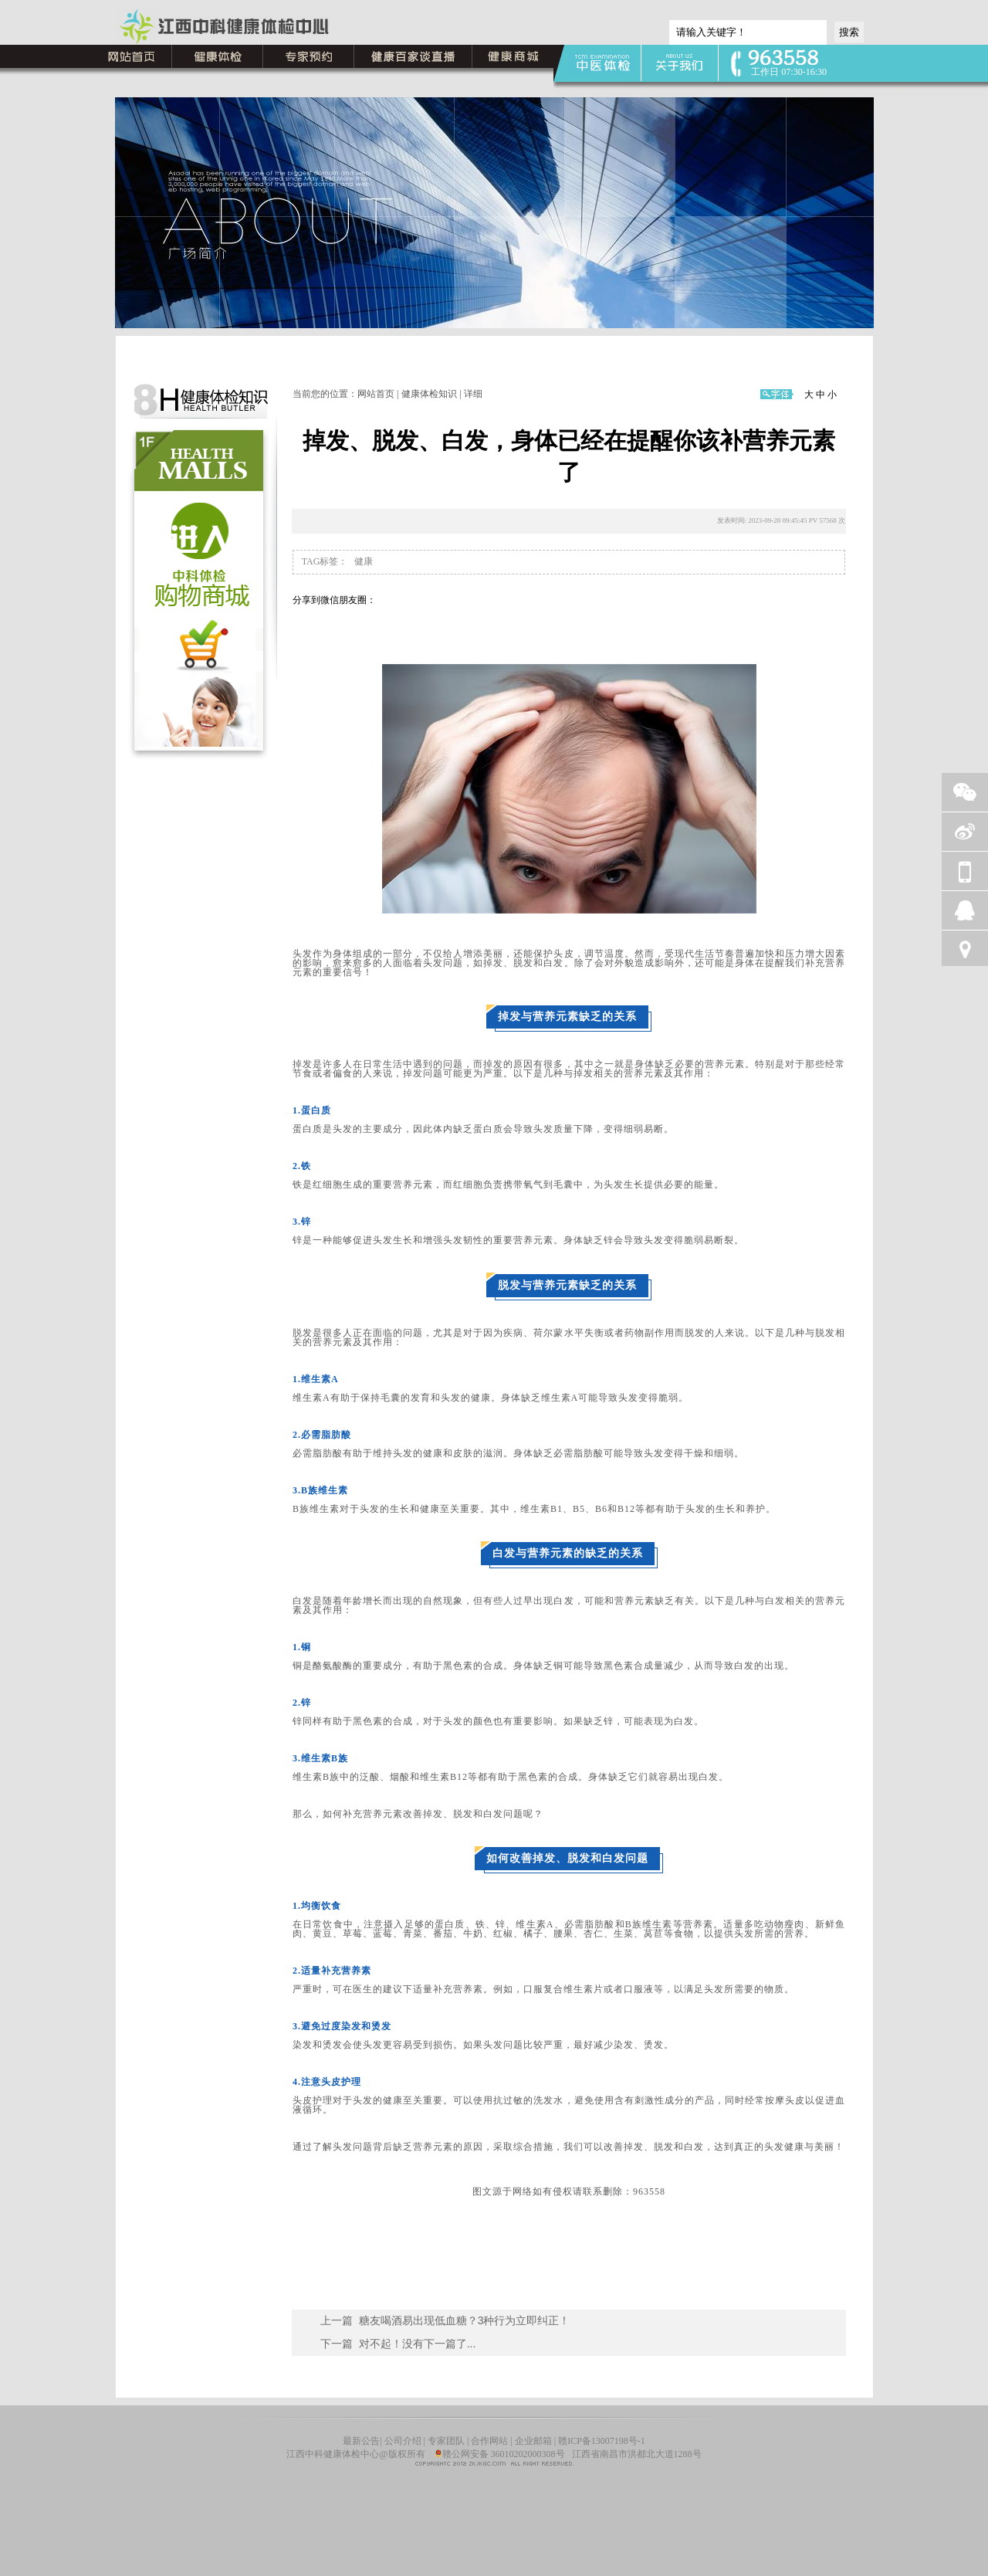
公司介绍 (404, 2440)
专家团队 (446, 2440)
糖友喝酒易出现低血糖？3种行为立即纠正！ (464, 2320)
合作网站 (489, 2440)
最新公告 (361, 2440)
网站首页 (375, 393)
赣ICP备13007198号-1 (601, 2440)
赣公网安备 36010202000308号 (500, 2454)
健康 (363, 561)
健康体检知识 (429, 393)
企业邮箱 (533, 2440)
